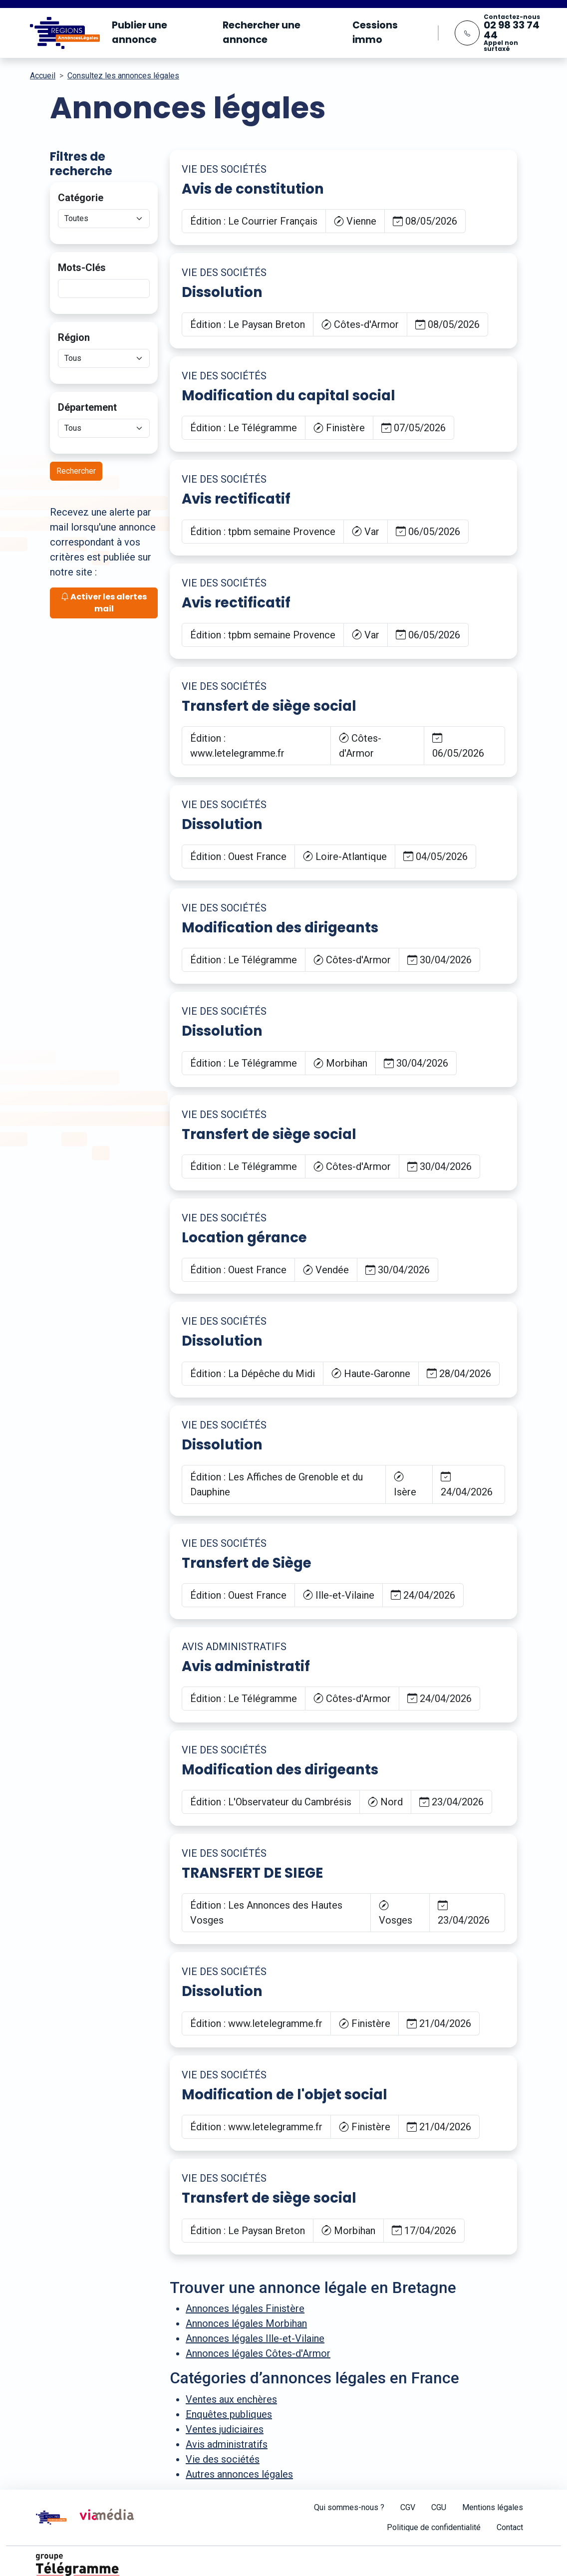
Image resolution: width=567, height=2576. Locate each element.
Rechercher (76, 471)
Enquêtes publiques (229, 2414)
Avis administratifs (227, 2444)
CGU (438, 2507)
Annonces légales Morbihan (246, 2323)
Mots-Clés (82, 268)
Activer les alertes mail (104, 602)
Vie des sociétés (223, 2459)
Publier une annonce (139, 32)
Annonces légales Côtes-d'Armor (258, 2353)
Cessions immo (375, 32)
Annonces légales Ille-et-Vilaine (255, 2338)
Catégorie (80, 198)
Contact (510, 2527)
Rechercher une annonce (261, 32)
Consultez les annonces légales (123, 75)
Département (87, 407)
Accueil (42, 75)
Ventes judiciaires (225, 2429)
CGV (407, 2507)
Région (74, 337)
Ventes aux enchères (231, 2399)
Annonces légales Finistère (245, 2308)
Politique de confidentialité (434, 2527)
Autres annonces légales (239, 2474)
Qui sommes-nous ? (349, 2507)
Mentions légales (492, 2507)
